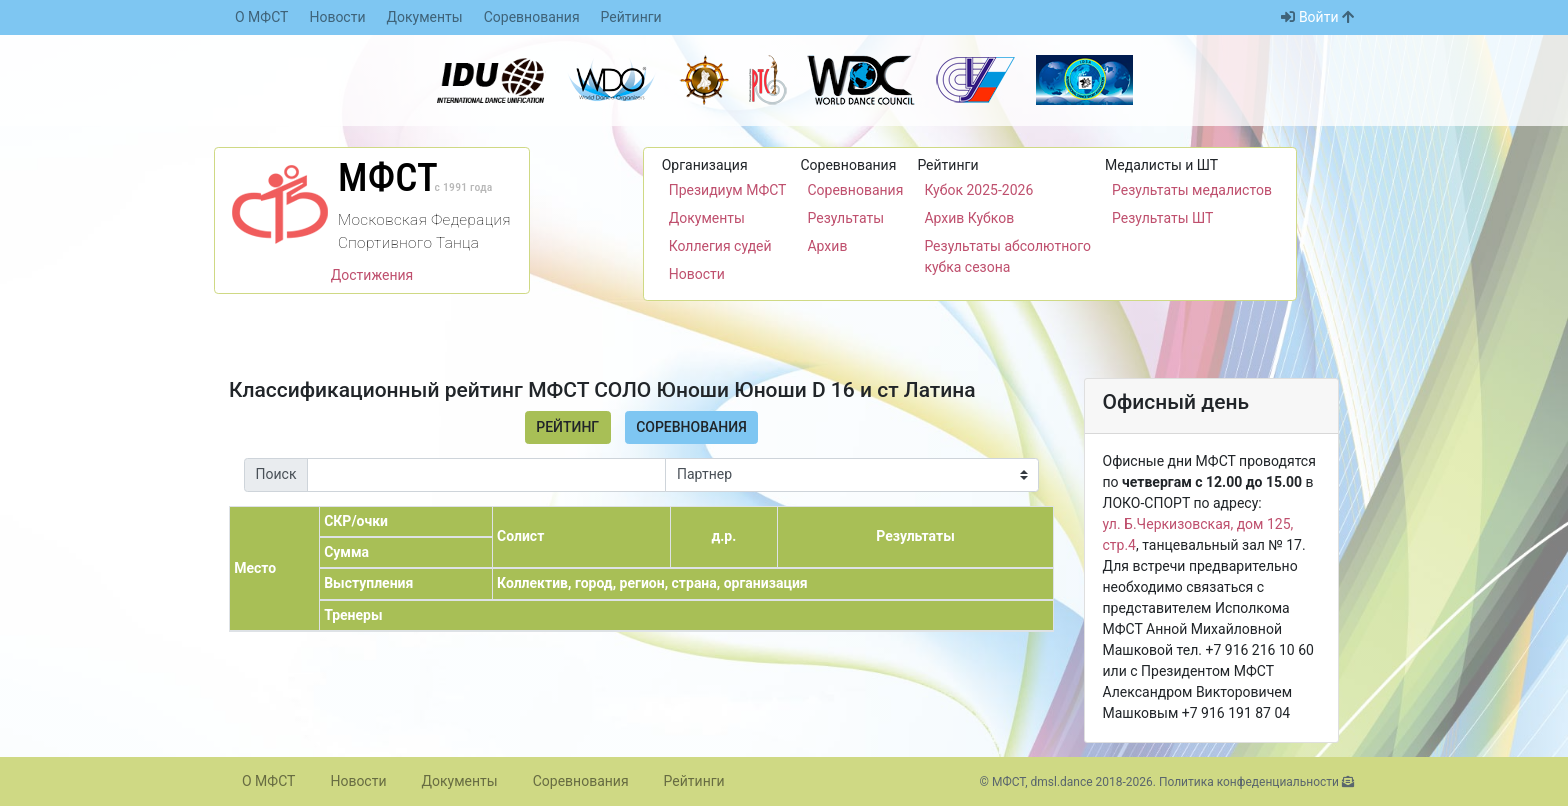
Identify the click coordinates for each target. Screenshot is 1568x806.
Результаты (845, 218)
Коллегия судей (720, 246)
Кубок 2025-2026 (978, 190)
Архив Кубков (969, 218)
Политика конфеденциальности (1249, 782)
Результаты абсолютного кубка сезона (1007, 256)
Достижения (372, 275)
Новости (337, 17)
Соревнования (532, 17)
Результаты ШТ (1162, 218)
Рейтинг (567, 427)
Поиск (276, 474)
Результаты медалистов (1192, 190)
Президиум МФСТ (728, 190)
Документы (425, 17)
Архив (827, 246)
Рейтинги (631, 17)
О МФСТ (261, 17)
